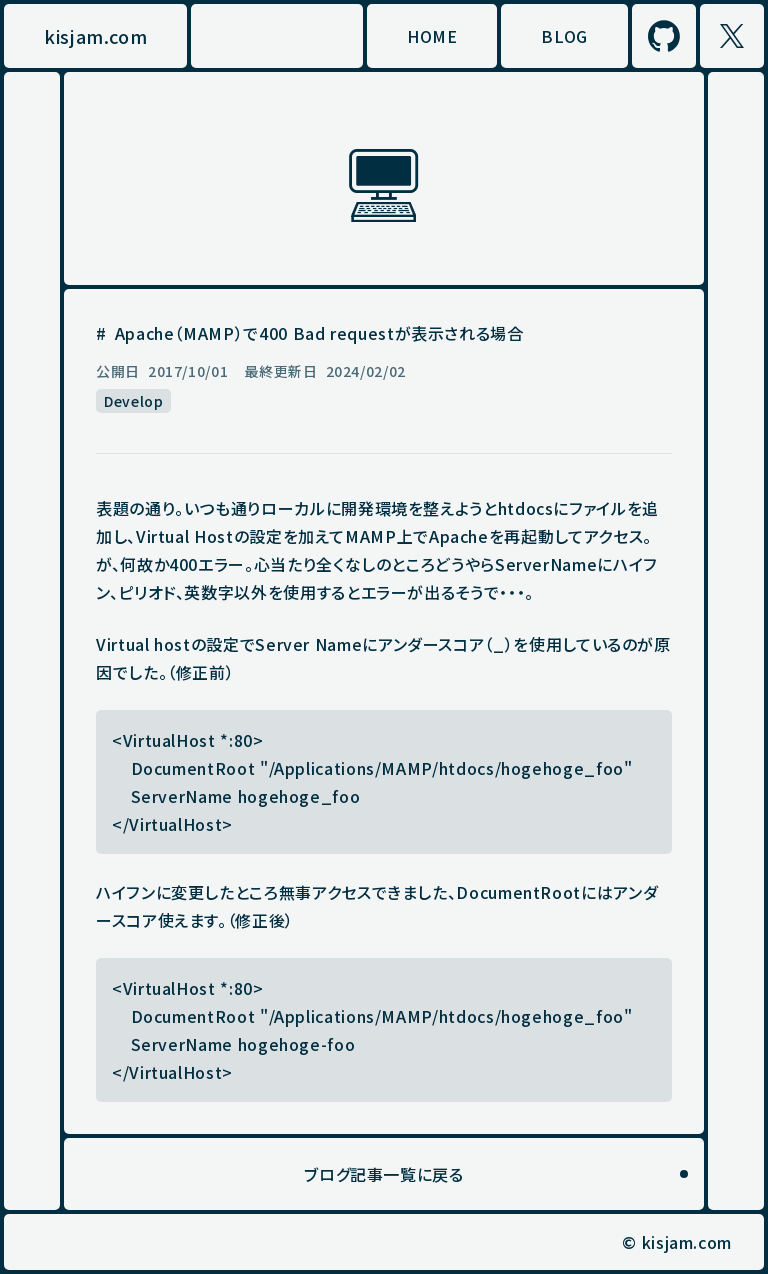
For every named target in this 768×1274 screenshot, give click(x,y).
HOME (432, 36)
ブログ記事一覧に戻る (383, 1174)
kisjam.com (95, 36)
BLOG (564, 36)
